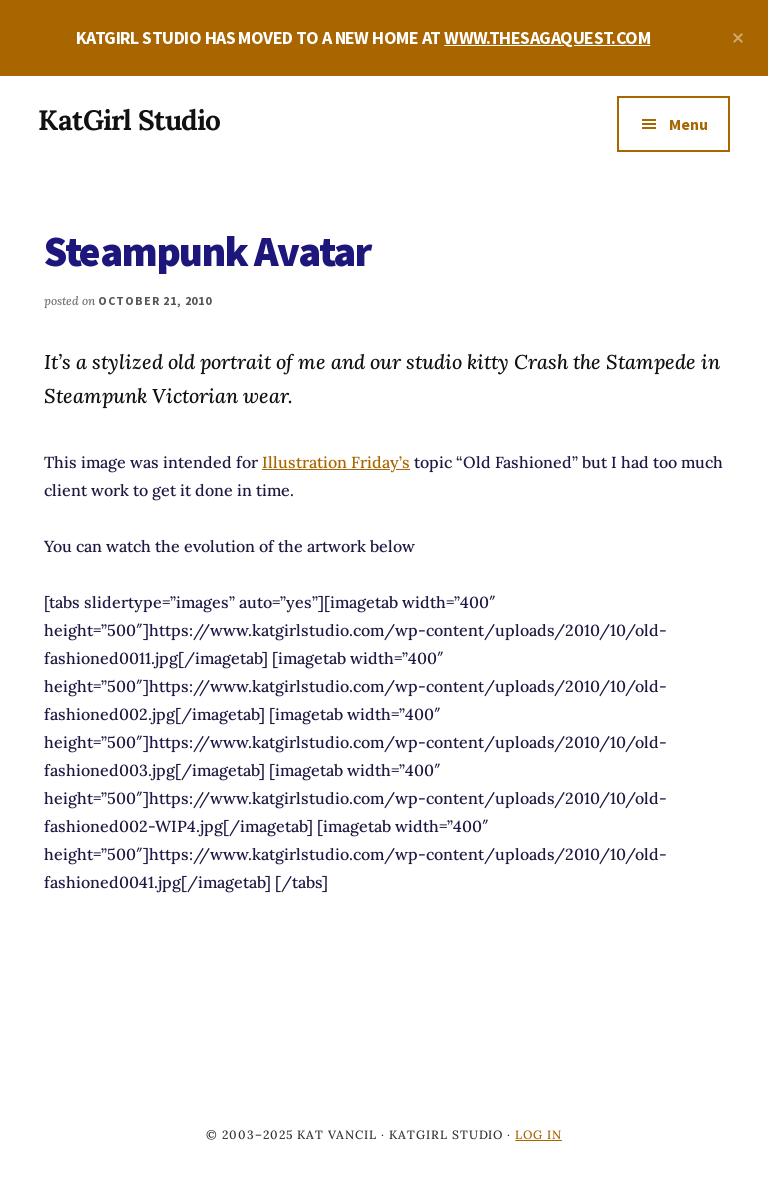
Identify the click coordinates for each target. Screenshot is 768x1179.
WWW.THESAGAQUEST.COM (547, 37)
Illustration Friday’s (336, 462)
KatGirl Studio (129, 120)
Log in (538, 1134)
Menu (688, 124)
